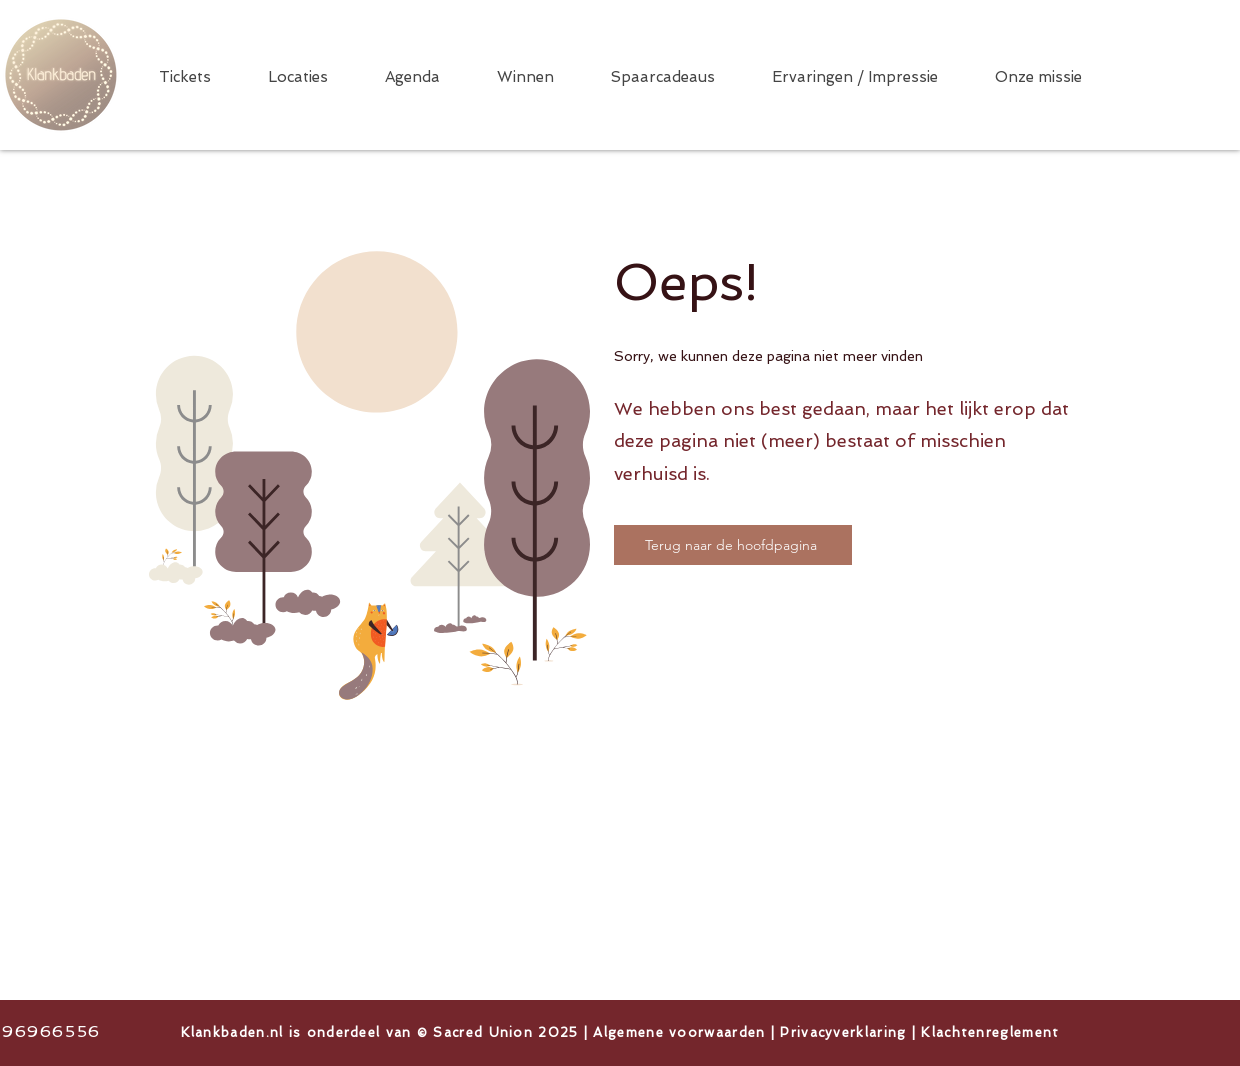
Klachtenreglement (990, 1032)
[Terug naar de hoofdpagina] (733, 545)
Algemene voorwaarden (679, 1032)
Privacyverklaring (843, 1032)
